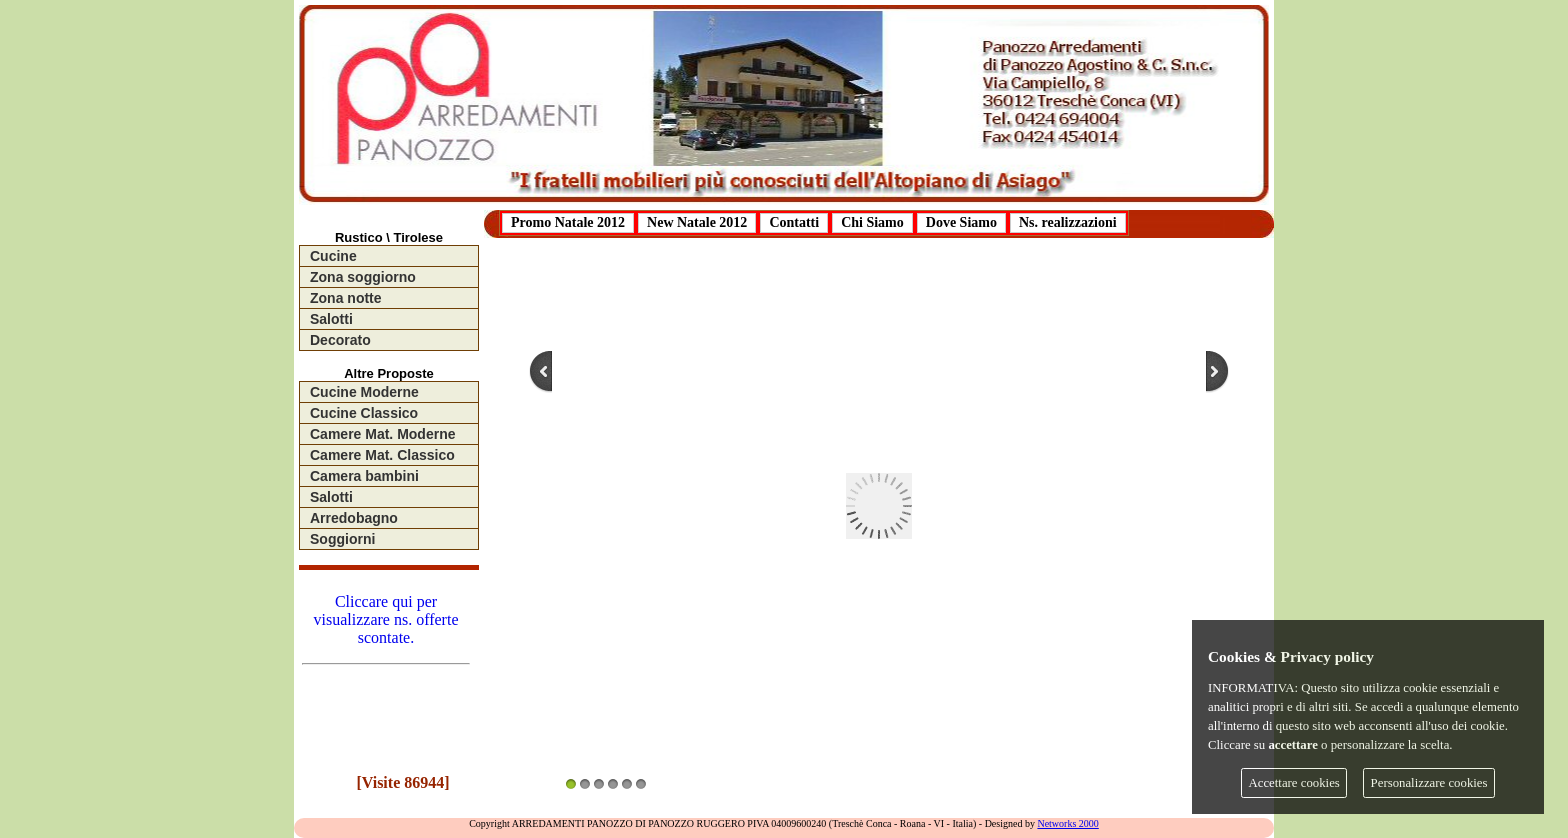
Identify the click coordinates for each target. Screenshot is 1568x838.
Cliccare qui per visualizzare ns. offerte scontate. (386, 625)
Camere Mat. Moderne (382, 434)
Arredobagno (354, 518)
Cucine (333, 256)
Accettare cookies (1294, 783)
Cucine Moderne (364, 392)
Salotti (331, 319)
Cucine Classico (364, 413)
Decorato (340, 340)
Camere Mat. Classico (382, 455)
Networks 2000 (1067, 823)
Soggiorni (342, 539)
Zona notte (346, 298)
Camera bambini (364, 476)
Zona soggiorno (363, 277)
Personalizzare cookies (1429, 783)
